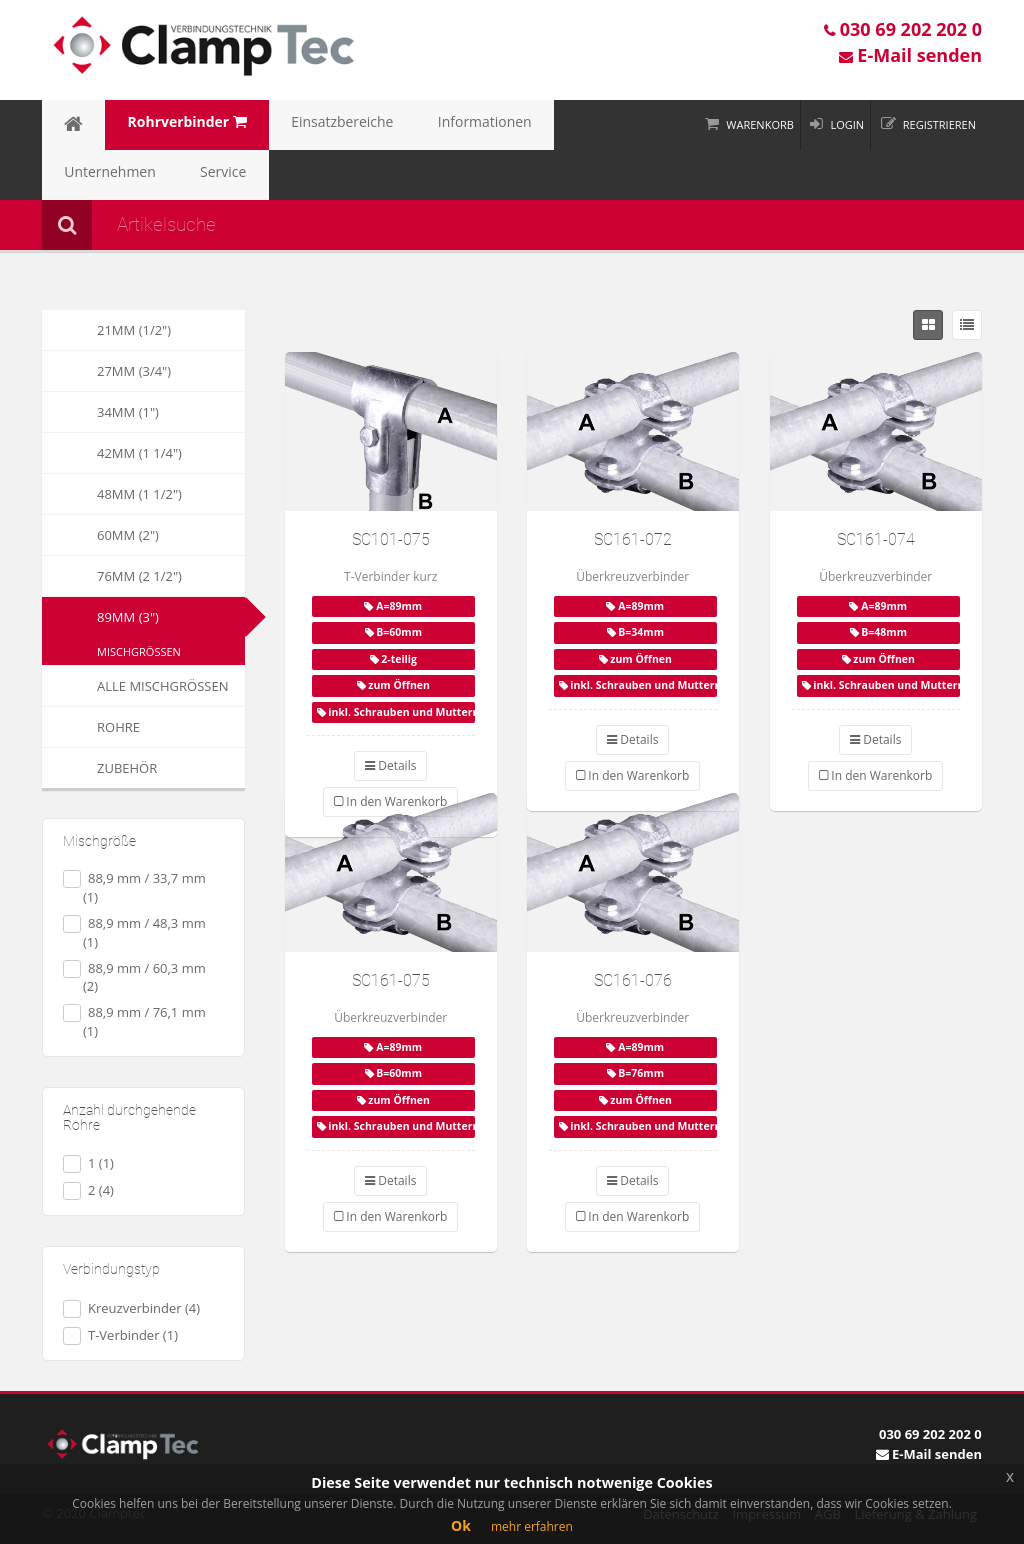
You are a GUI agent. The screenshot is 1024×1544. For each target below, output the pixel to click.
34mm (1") (100, 412)
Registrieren (939, 124)
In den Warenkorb (632, 775)
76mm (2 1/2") (112, 576)
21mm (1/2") (106, 330)
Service (78, 175)
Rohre (91, 727)
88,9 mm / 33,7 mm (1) (134, 887)
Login (847, 124)
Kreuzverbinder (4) (131, 1308)
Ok (461, 1525)
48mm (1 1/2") (112, 494)
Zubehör (99, 768)
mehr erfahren (532, 1526)
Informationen (416, 125)
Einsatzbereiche (295, 125)
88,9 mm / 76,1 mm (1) (134, 1021)
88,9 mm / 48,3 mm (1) (134, 932)
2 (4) (88, 1190)
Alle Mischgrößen (135, 686)
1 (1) (88, 1163)
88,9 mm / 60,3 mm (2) (134, 977)
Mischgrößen (139, 651)
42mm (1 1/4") (112, 453)
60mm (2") (100, 535)
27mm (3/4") (106, 371)
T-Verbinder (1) (120, 1335)
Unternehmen (533, 125)
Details (390, 765)
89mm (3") (128, 617)
